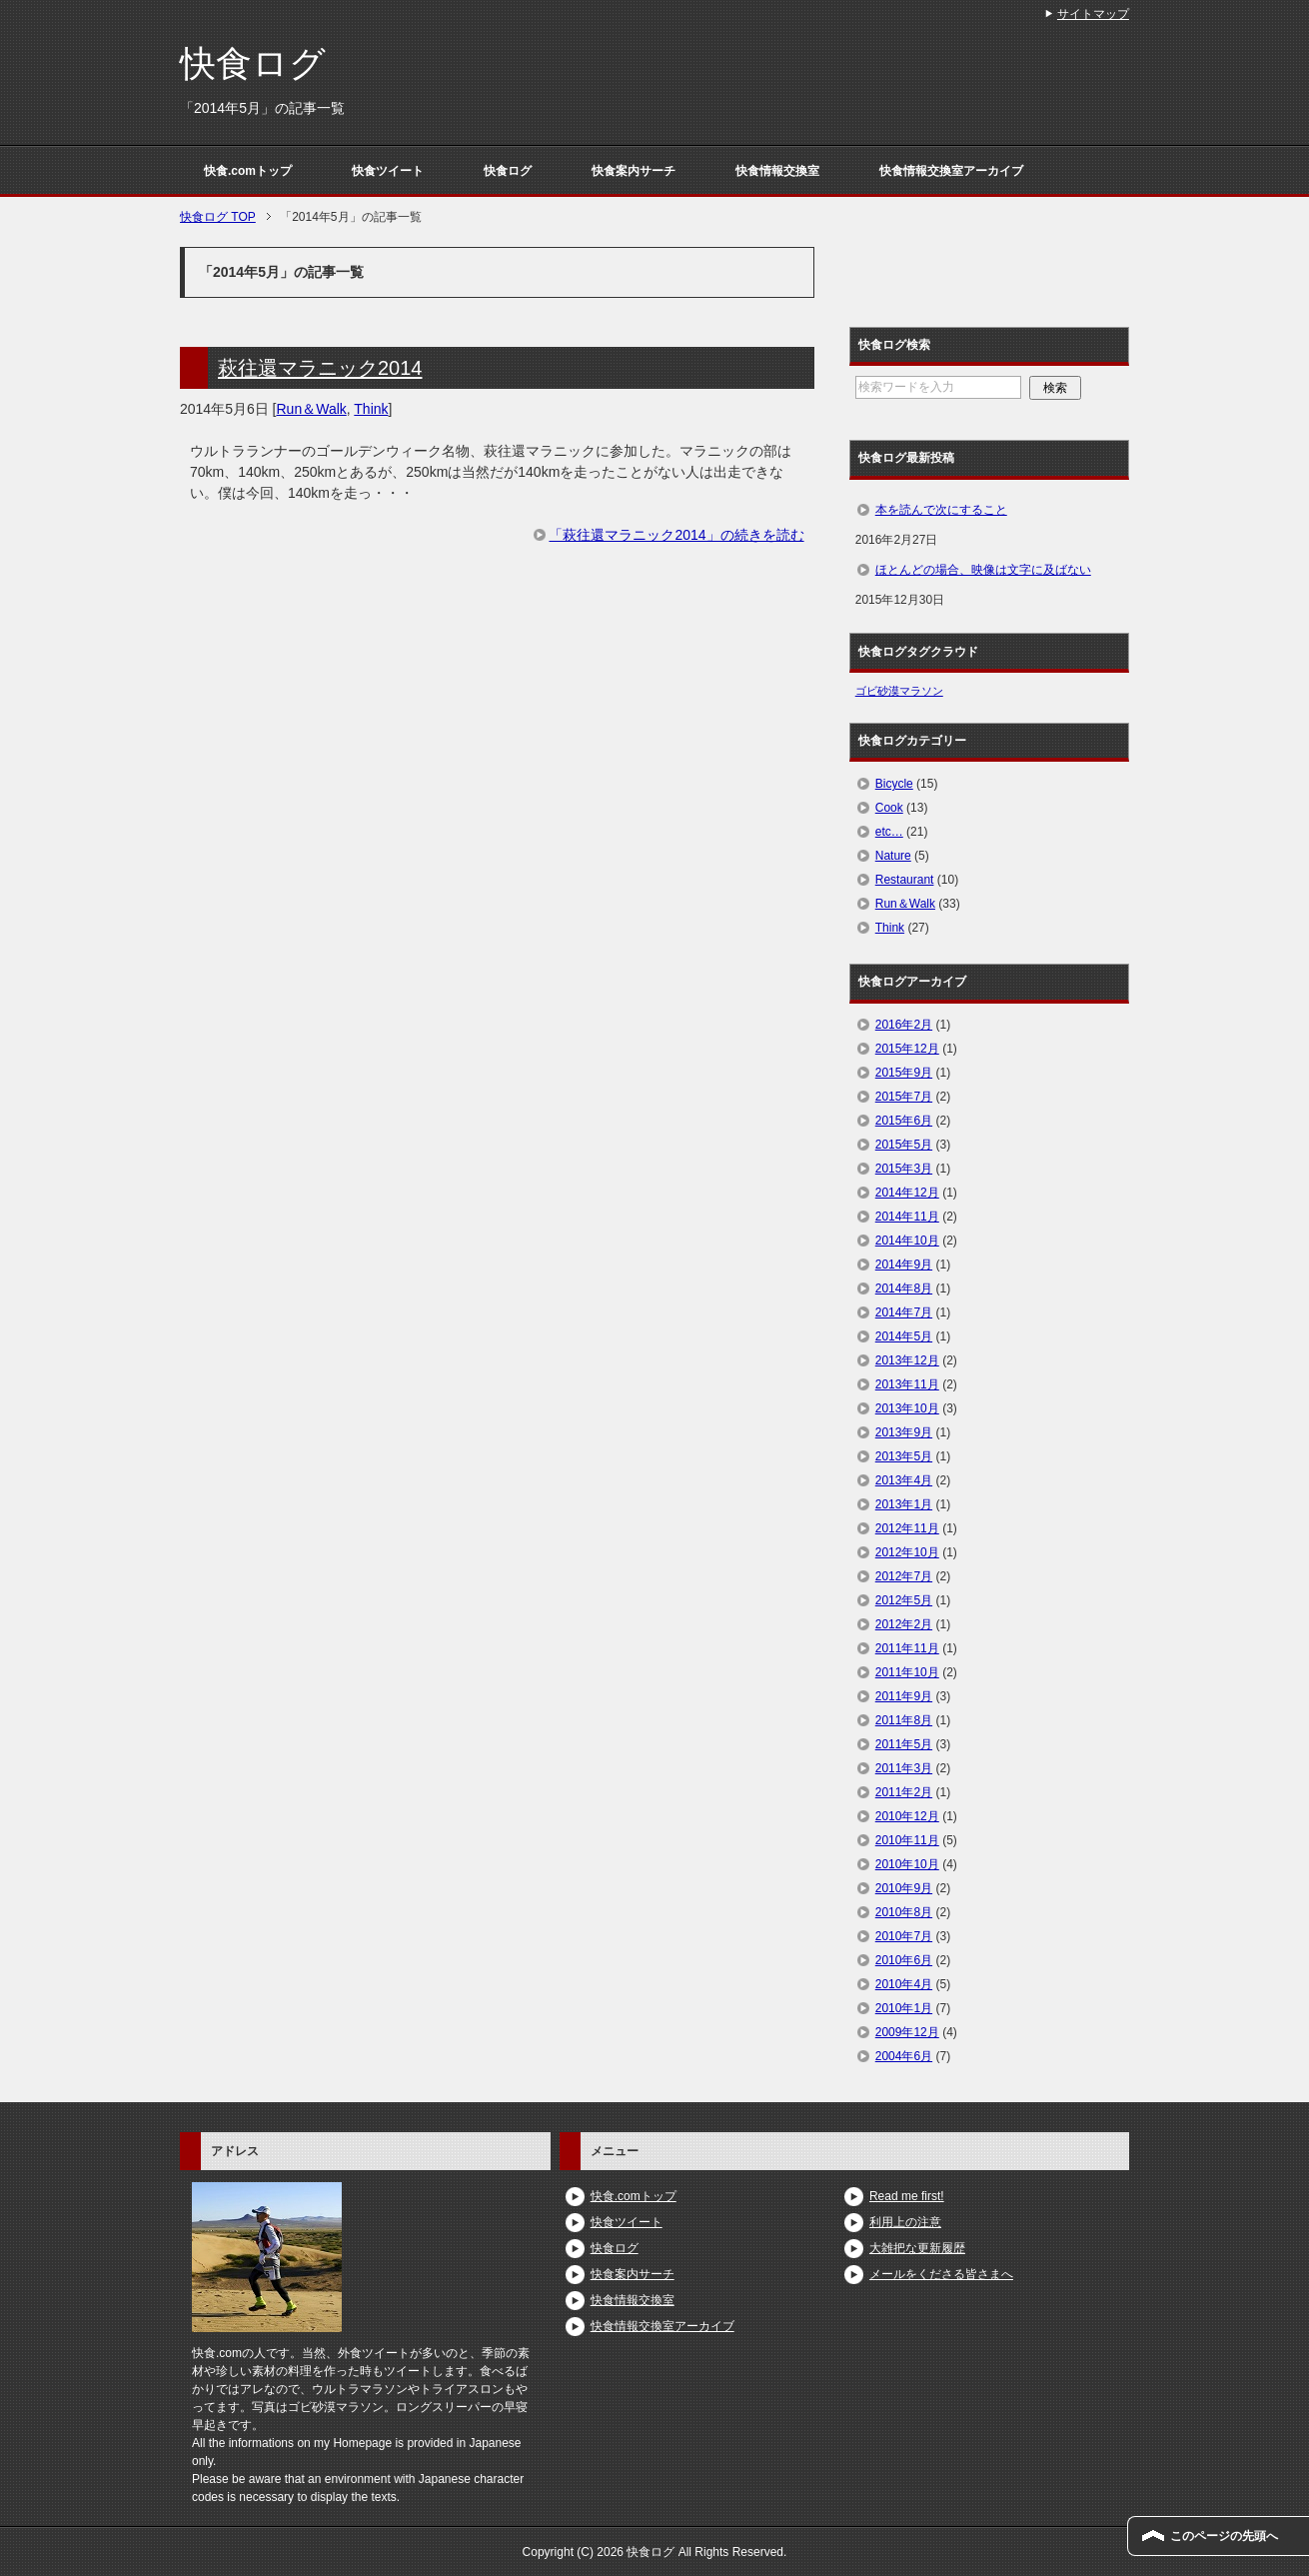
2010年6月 (903, 1960)
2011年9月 (903, 1696)
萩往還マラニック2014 (320, 368)
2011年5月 (903, 1744)
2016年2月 (903, 1025)
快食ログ (253, 63)
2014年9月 (903, 1265)
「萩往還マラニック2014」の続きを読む (676, 535)
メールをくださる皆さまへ (941, 2274)
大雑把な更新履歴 (917, 2248)
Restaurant (904, 880)
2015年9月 (903, 1073)
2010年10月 (907, 1864)
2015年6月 (903, 1121)
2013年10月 (907, 1408)
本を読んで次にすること (941, 510)
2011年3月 (903, 1768)
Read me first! (906, 2196)
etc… (889, 832)
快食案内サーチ (633, 171)
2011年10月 (907, 1672)
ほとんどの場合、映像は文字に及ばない (983, 570)
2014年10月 (907, 1241)
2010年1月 (903, 2008)
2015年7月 (903, 1097)
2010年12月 (907, 1816)
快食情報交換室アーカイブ (951, 171)
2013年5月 (903, 1456)
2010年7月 (903, 1936)
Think (371, 409)
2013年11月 (907, 1384)
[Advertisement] (497, 735)
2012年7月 (903, 1576)
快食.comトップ (248, 171)
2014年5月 (903, 1336)
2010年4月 (903, 1984)
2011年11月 (907, 1648)
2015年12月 (907, 1049)
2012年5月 (903, 1600)
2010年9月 (903, 1888)
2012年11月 (907, 1528)
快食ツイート (388, 171)
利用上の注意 (905, 2222)
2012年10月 (907, 1552)
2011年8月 (903, 1720)
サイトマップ (1093, 14)
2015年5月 (903, 1145)
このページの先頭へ (1224, 2536)
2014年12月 (907, 1193)
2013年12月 (907, 1360)
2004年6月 (903, 2056)
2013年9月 (903, 1432)
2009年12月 (907, 2032)
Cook (889, 808)
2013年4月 (903, 1480)
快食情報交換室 (777, 171)
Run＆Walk (312, 409)
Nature (893, 856)
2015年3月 (903, 1169)
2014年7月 (903, 1312)
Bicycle (894, 784)
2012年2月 (903, 1624)
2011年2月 (903, 1792)
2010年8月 (903, 1912)
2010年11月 (907, 1840)
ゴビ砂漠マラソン (899, 691)
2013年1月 (903, 1504)
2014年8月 (903, 1288)
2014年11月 (907, 1217)
